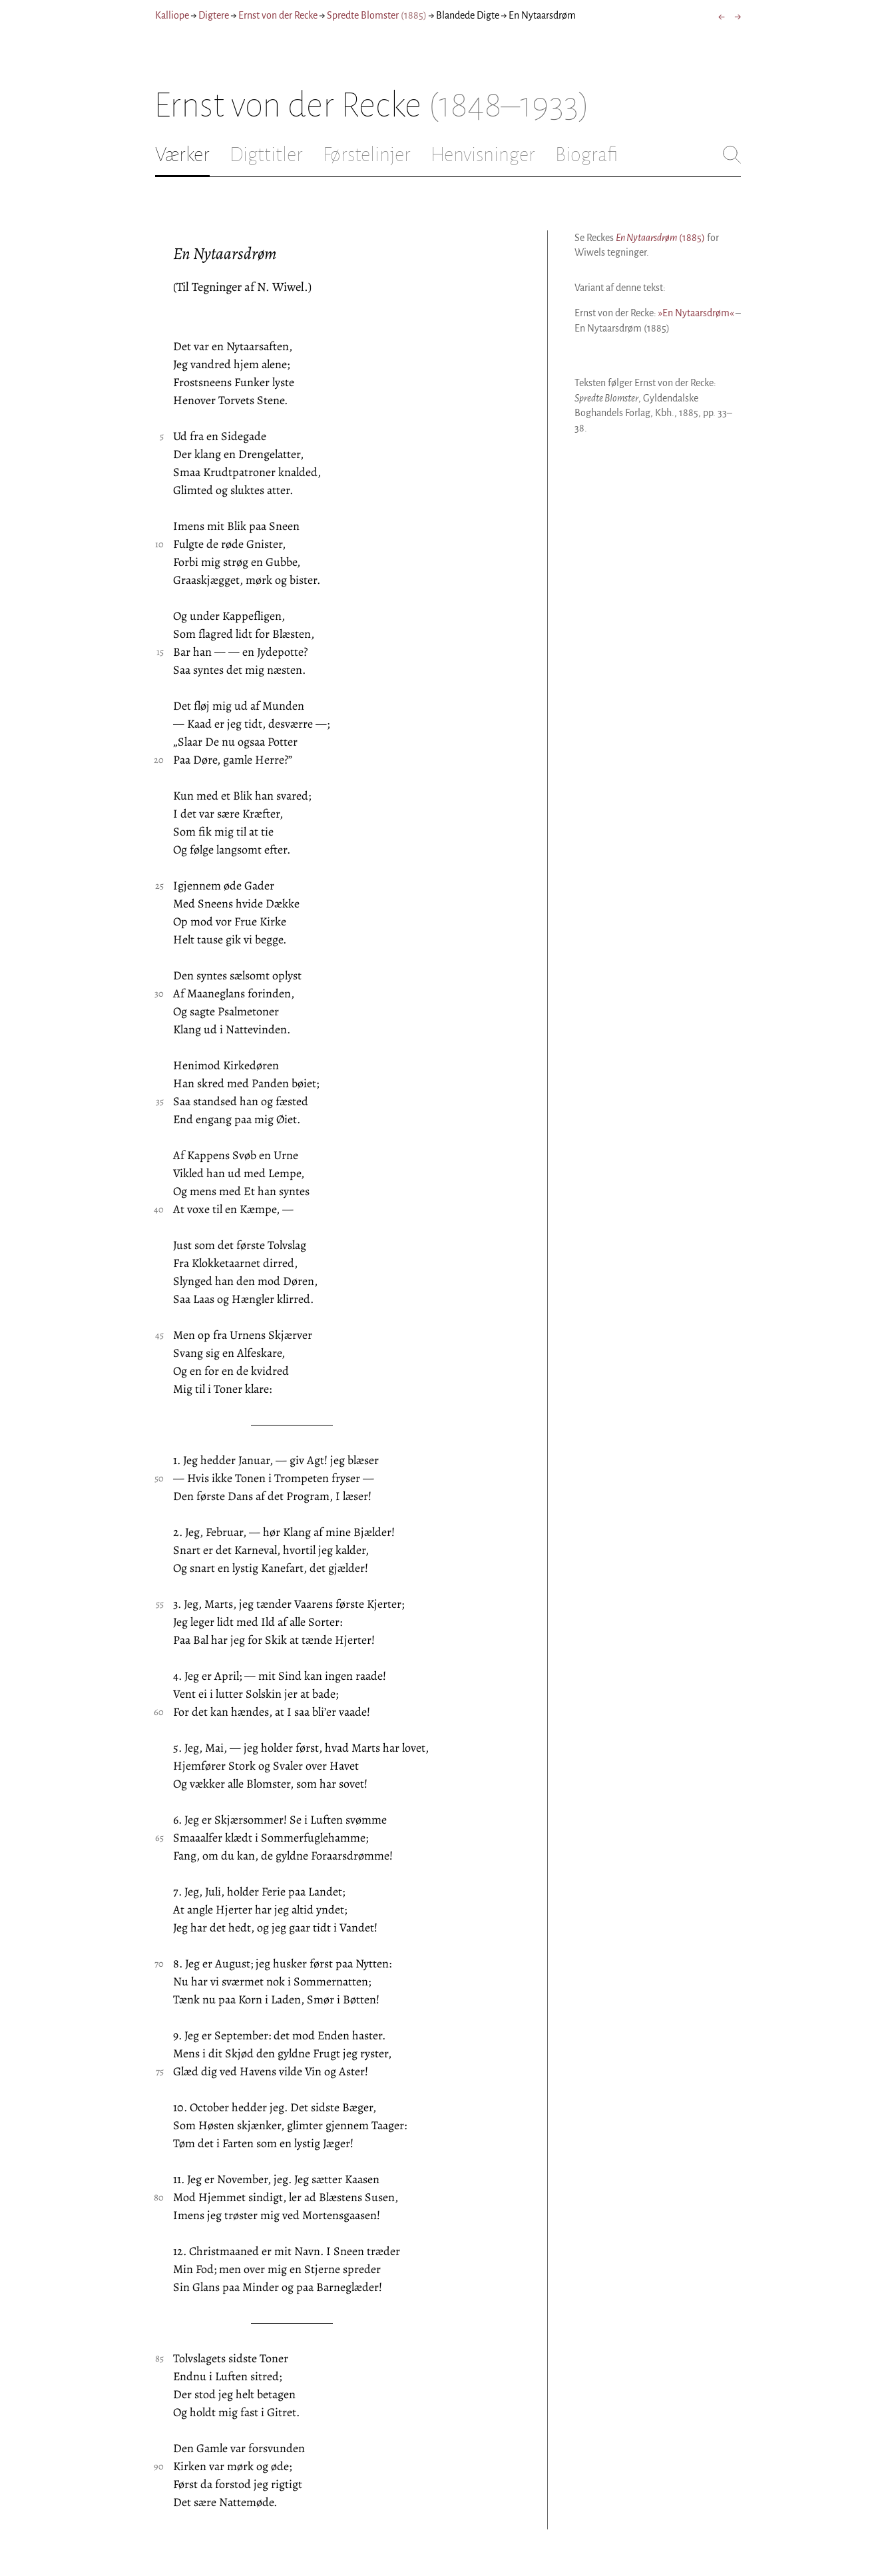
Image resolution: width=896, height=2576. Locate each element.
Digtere (213, 15)
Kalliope (172, 15)
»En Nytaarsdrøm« (696, 313)
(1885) (660, 237)
